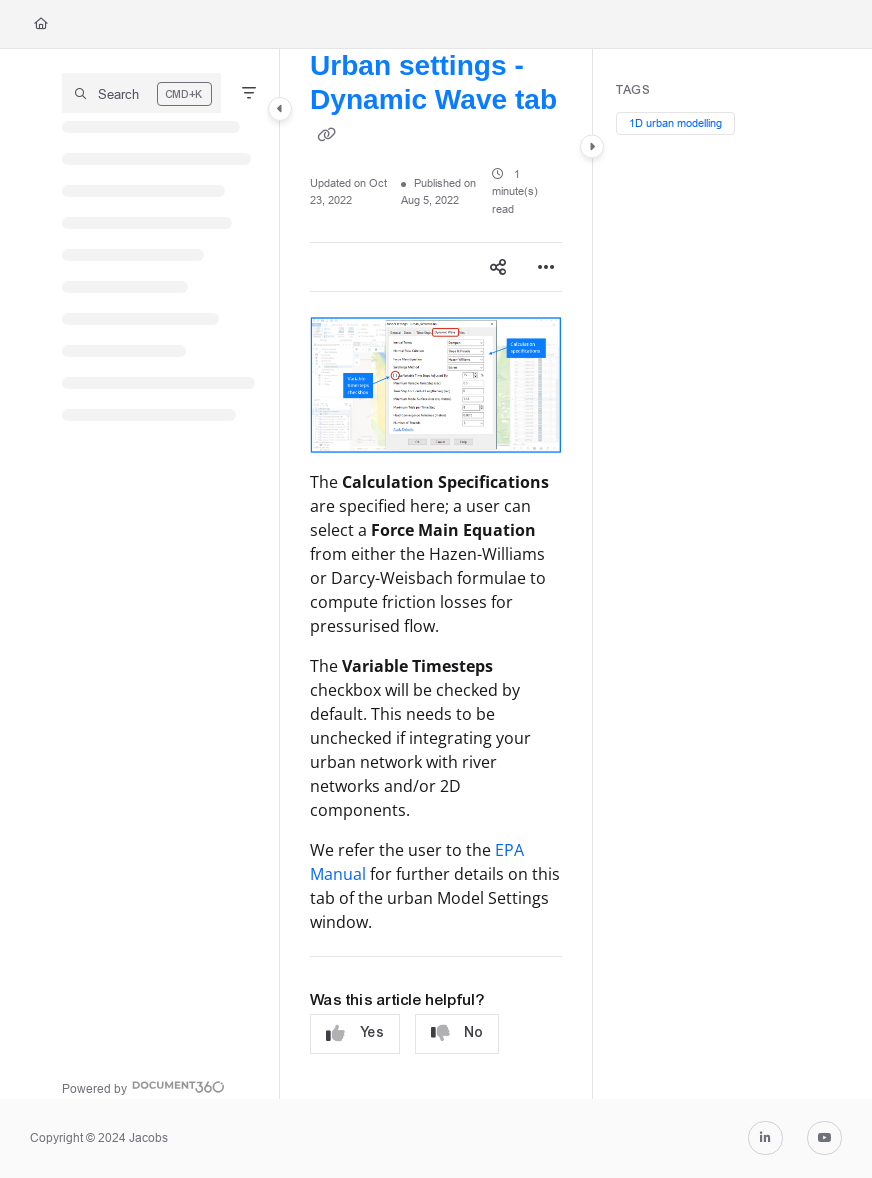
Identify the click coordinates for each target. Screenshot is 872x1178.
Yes (355, 1033)
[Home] (41, 24)
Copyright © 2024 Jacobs (99, 1137)
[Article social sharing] (498, 267)
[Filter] (249, 93)
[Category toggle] (280, 109)
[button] (141, 93)
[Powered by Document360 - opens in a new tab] (143, 1086)
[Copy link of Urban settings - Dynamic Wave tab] (326, 135)
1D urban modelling (675, 123)
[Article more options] (546, 267)
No (457, 1033)
